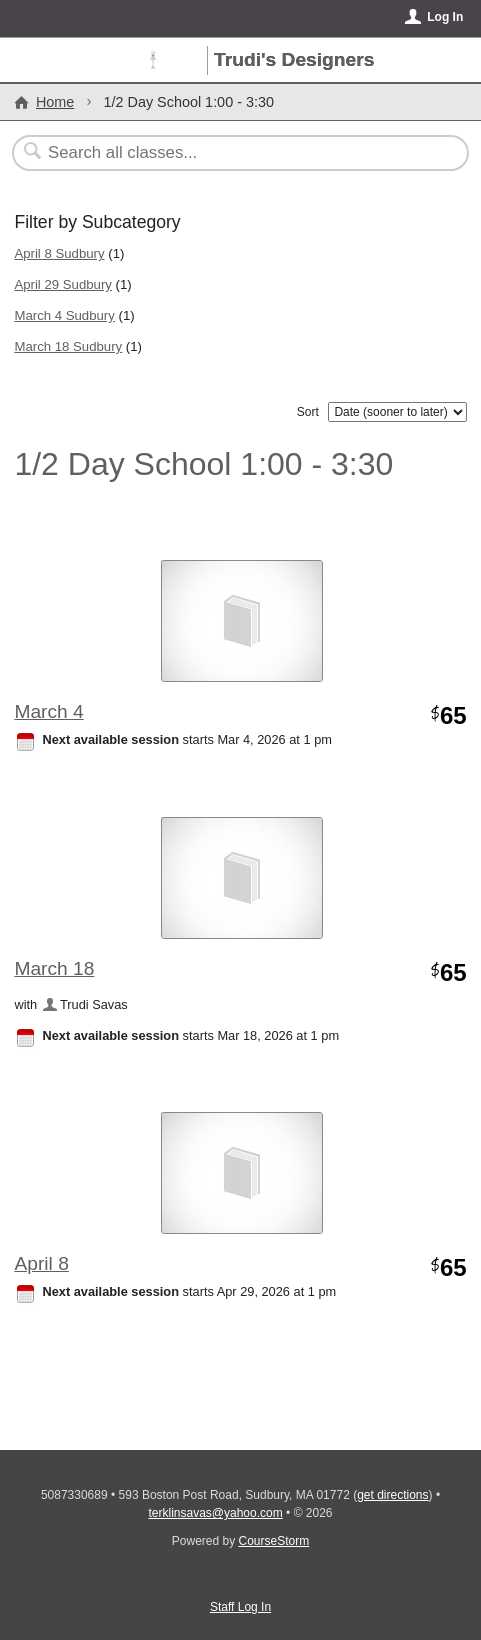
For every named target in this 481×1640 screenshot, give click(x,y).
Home (55, 102)
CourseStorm (274, 1541)
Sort (308, 412)
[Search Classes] (229, 153)
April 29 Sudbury (63, 284)
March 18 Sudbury (68, 346)
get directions (392, 1495)
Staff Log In (240, 1607)
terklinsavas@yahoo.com (215, 1513)
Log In (445, 17)
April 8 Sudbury (59, 253)
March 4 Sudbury (64, 315)
